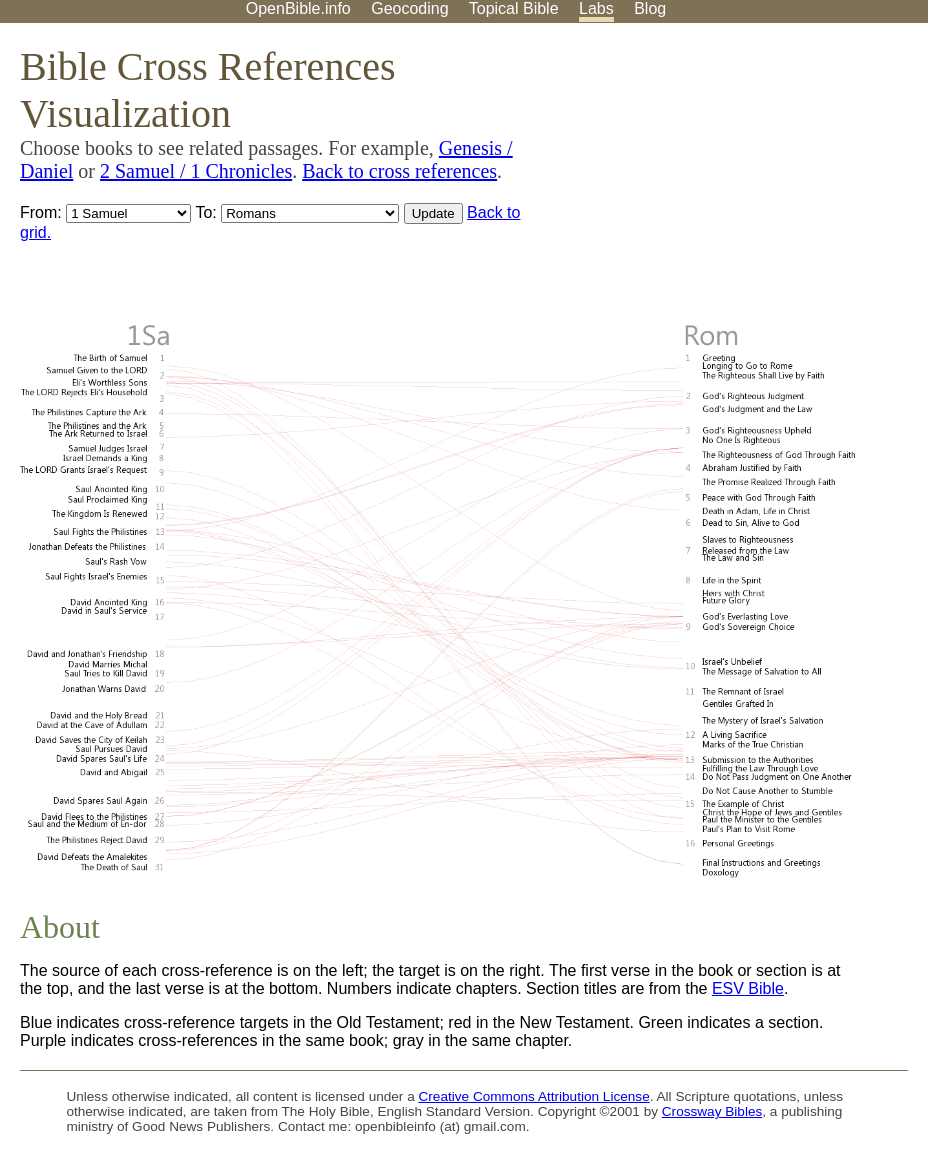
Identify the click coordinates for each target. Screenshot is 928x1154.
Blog (650, 8)
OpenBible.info (298, 8)
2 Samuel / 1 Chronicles (196, 171)
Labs (596, 8)
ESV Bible (748, 988)
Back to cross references (399, 171)
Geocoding (409, 8)
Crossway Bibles (712, 1111)
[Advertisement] (726, 179)
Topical (514, 8)
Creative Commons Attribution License (534, 1096)
